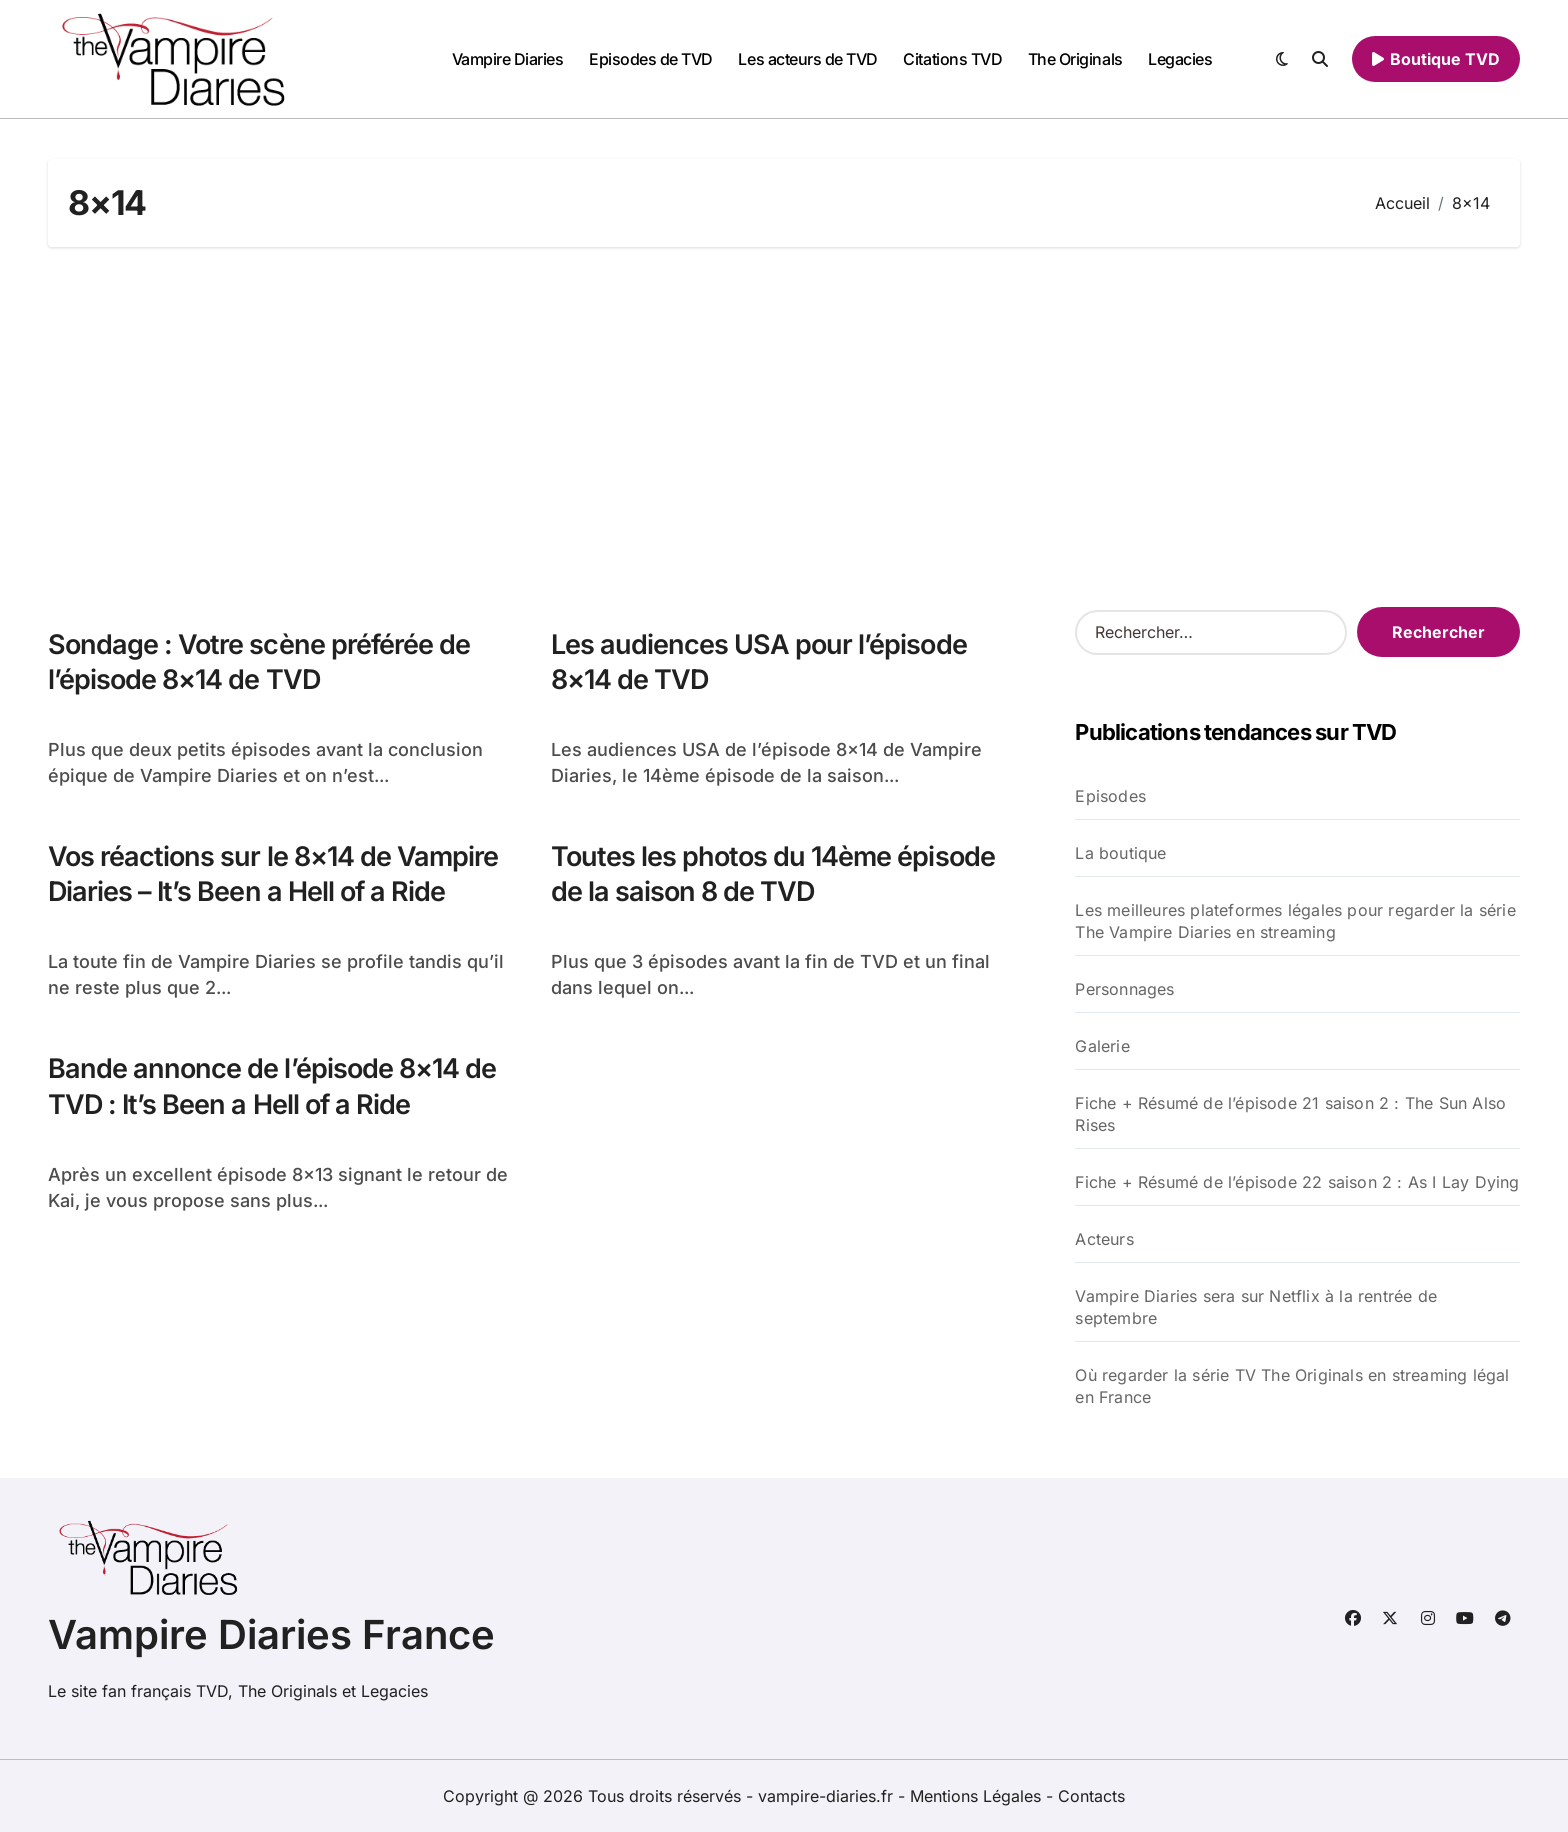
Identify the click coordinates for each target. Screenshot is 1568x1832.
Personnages (1124, 989)
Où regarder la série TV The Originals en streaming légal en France (1292, 1386)
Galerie (1102, 1046)
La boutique (1120, 853)
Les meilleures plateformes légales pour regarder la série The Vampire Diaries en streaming (1295, 921)
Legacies (1180, 59)
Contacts (1091, 1796)
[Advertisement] (784, 427)
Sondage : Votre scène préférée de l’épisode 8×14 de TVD (259, 662)
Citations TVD (952, 59)
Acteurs (1104, 1239)
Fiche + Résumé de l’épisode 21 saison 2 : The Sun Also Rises (1290, 1114)
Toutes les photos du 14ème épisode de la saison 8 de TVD (773, 874)
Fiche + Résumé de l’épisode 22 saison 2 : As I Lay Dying (1297, 1182)
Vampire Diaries (508, 59)
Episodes (1110, 796)
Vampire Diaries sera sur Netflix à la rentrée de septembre (1256, 1307)
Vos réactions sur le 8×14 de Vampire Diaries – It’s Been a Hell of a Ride (273, 874)
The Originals (1075, 59)
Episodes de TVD (651, 59)
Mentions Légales (978, 1796)
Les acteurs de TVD (807, 59)
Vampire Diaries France (271, 1634)
